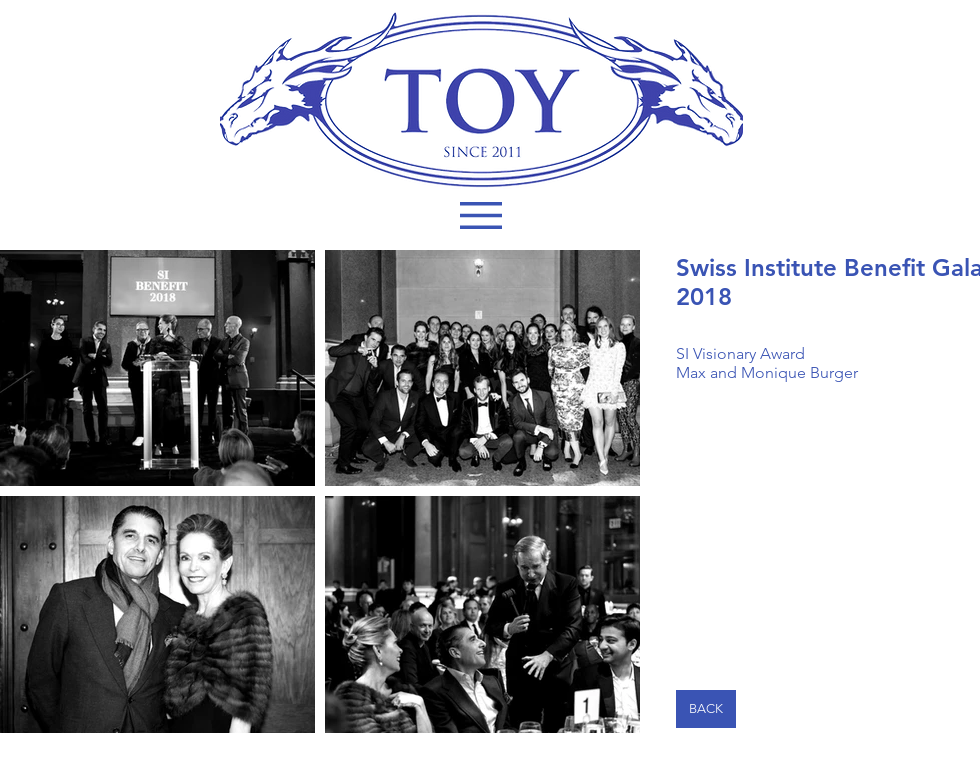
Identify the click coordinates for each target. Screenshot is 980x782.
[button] (481, 215)
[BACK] (706, 709)
